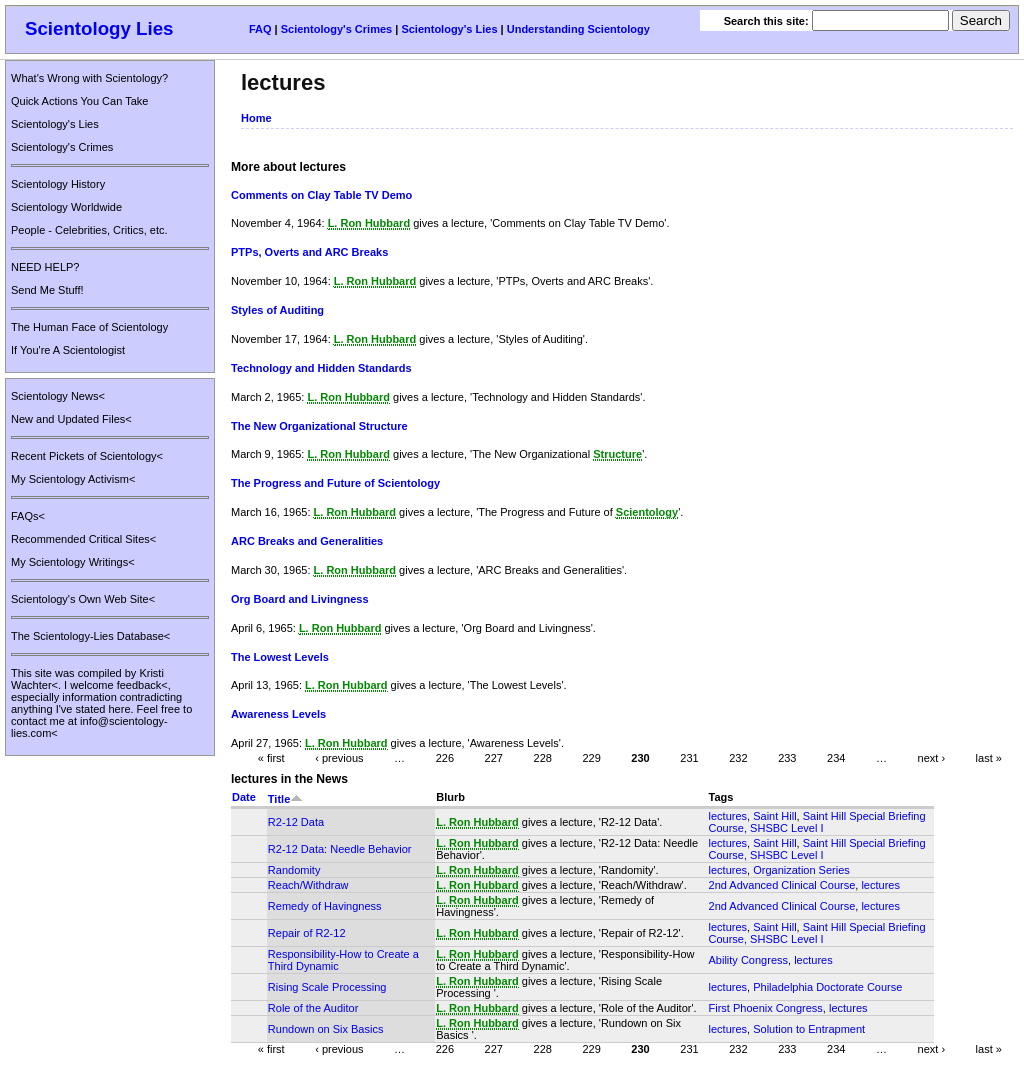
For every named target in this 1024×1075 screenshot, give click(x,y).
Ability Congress (748, 960)
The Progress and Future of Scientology (335, 483)
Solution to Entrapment (809, 1029)
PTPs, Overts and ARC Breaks (309, 252)
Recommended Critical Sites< (83, 539)
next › (932, 758)
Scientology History (58, 184)
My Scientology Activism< (73, 479)
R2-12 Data (296, 822)
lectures (728, 816)
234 (836, 758)
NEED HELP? (45, 267)
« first (271, 758)
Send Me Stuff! (47, 290)
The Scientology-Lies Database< (90, 636)
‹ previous (339, 758)
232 (738, 758)
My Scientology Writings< (73, 562)
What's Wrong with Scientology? (89, 78)
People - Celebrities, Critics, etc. (89, 230)
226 (445, 758)
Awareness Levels (278, 714)
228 (543, 758)
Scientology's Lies (449, 29)
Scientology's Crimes (336, 29)
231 (689, 758)
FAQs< (28, 516)
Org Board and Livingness (300, 599)
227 (494, 758)
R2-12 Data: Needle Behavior (340, 849)
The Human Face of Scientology (89, 327)
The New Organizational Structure (319, 426)
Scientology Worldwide (66, 207)
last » (989, 758)
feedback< (142, 685)
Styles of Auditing (277, 310)
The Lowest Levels (280, 657)
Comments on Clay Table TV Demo (321, 195)
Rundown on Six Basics (326, 1029)
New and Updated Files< (71, 419)
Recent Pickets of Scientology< (87, 456)
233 (787, 758)
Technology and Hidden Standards (321, 368)
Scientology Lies (99, 28)
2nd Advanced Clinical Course (782, 885)
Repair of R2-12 (307, 933)
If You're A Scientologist (68, 350)
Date (244, 797)
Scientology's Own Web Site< (83, 599)
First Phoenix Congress (766, 1008)
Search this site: (768, 21)
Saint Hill (774, 816)
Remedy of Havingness (325, 906)
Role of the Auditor (313, 1008)
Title (285, 799)
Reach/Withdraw (308, 885)
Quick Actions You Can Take (79, 101)
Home (256, 118)
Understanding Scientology (578, 29)
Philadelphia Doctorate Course (827, 987)
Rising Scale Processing (327, 987)
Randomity (294, 870)
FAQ (260, 29)
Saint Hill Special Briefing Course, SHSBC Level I (817, 822)
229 (591, 758)
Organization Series (801, 870)
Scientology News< (58, 396)
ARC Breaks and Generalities (307, 541)
